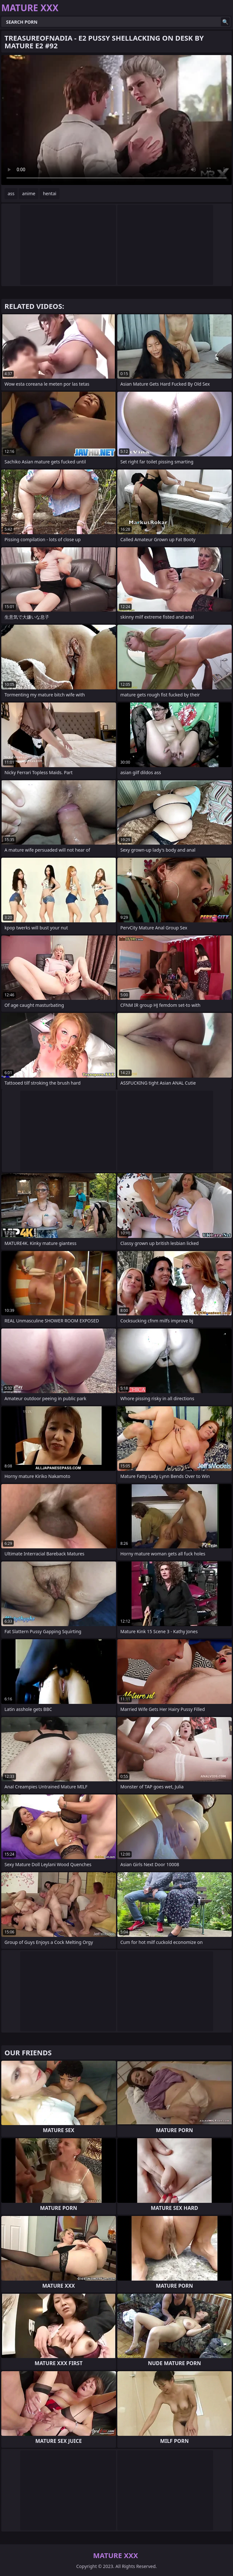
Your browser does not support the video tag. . (116, 120)
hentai (49, 193)
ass (11, 193)
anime (28, 193)
